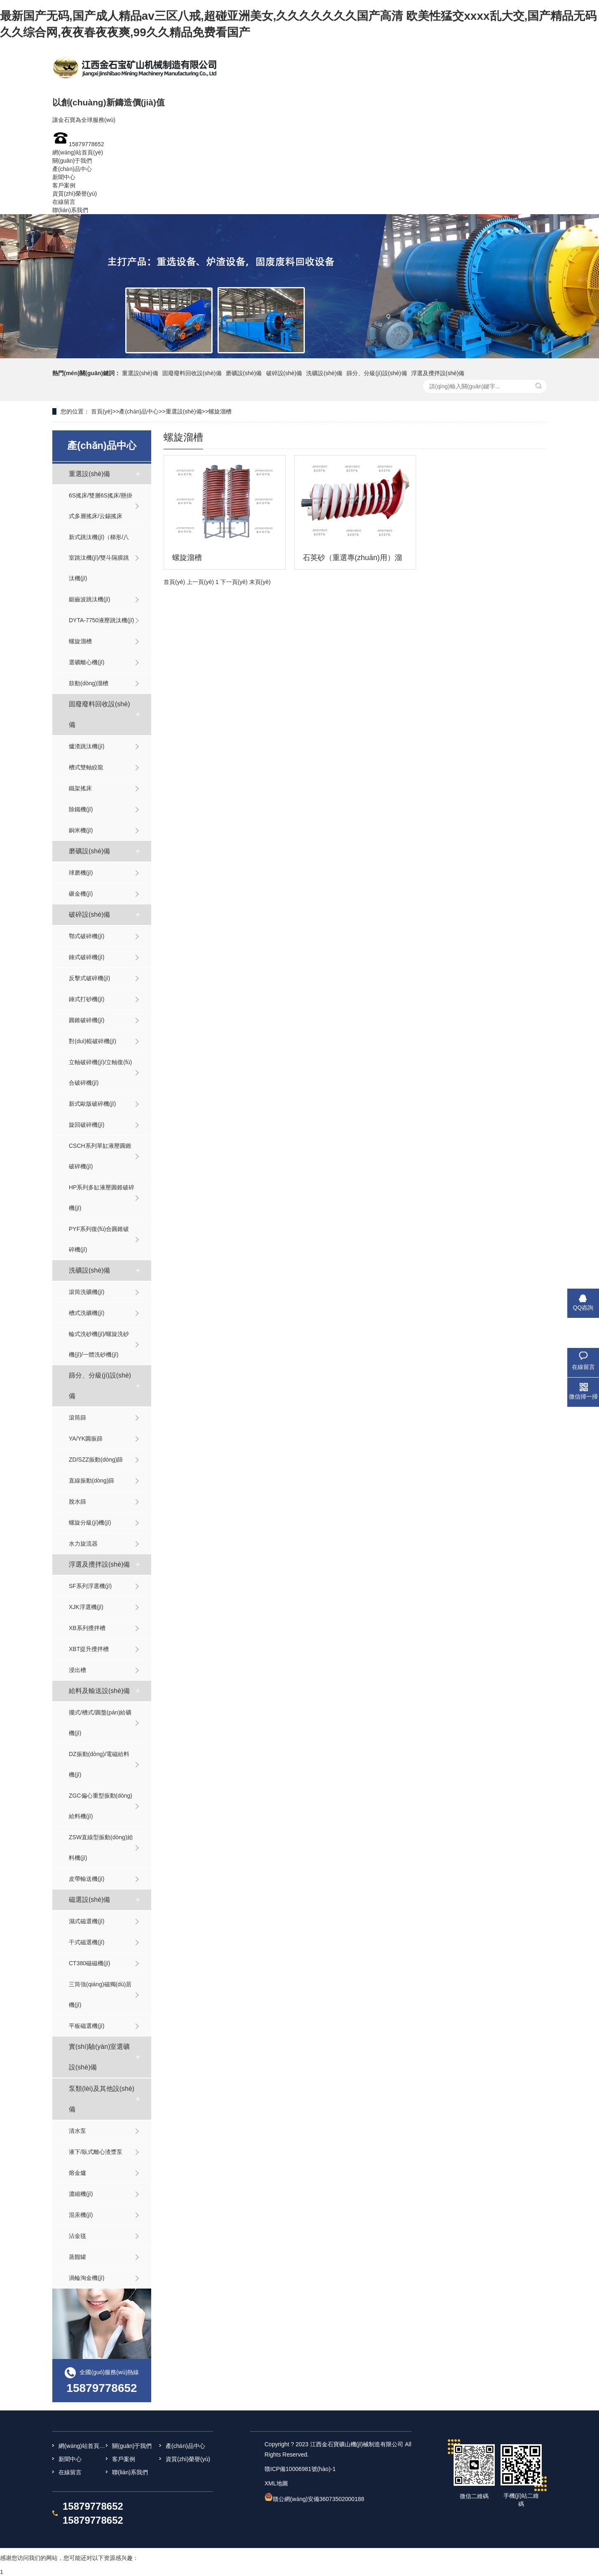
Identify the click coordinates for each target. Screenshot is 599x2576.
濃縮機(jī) (81, 2194)
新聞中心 (63, 177)
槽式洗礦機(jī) (86, 1313)
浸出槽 (77, 1670)
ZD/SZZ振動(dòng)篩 (96, 1459)
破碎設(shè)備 (284, 373)
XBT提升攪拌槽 (89, 1649)
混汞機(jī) (81, 2215)
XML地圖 (276, 2483)
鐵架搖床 (80, 788)
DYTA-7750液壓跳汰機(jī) (101, 620)
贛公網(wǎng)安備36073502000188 (318, 2499)
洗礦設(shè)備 (324, 373)
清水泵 (77, 2131)
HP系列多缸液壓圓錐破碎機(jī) (101, 1197)
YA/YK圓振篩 (86, 1438)
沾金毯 (77, 2236)
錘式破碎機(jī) (86, 957)
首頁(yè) (101, 411)
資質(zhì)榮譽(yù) (74, 193)
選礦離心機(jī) (86, 662)
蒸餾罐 (77, 2257)
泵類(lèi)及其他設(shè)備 (101, 2099)
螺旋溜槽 (220, 411)
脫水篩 (77, 1501)
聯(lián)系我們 (70, 210)
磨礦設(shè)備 (244, 373)
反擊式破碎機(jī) (89, 978)
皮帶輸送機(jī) (86, 1878)
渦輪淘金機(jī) (86, 2278)
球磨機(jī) (81, 872)
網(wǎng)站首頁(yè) (77, 152)
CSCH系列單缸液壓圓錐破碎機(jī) (100, 1156)
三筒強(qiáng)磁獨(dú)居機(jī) (100, 1994)
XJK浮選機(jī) (86, 1607)
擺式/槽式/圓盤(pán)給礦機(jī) (100, 1722)
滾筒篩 (77, 1417)
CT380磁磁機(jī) (89, 1963)
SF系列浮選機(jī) (90, 1586)
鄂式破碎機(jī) (86, 936)
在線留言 (63, 202)
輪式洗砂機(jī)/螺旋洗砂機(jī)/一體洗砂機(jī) (99, 1344)
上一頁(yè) (200, 582)
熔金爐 (77, 2173)
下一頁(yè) (234, 582)
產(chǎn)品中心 (72, 169)
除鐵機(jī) (81, 809)
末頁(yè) (260, 582)
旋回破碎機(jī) (86, 1124)
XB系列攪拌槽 (87, 1628)
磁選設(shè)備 (89, 1899)
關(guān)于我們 (72, 160)
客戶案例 (63, 185)
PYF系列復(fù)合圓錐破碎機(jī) (99, 1239)
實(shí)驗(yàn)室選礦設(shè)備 (99, 2057)
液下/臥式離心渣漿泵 (95, 2152)
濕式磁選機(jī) (86, 1921)
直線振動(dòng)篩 (91, 1480)
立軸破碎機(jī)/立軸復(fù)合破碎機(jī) (100, 1072)
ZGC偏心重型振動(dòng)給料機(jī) (100, 1805)
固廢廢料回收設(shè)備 (192, 373)
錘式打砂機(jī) (86, 999)
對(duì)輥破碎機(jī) (92, 1041)
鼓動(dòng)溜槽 (88, 683)
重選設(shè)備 (140, 373)
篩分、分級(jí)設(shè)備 (100, 1385)
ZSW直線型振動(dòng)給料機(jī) (101, 1847)
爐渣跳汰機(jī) (86, 746)
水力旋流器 (83, 1543)
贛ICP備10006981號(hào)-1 (300, 2469)
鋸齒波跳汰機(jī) (89, 599)
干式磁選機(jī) (86, 1942)
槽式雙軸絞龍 (86, 767)
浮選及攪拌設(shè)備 (438, 373)
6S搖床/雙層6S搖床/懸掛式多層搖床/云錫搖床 (100, 505)
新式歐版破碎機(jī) (92, 1103)
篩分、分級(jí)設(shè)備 (376, 373)
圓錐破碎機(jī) (86, 1020)
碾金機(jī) (81, 893)
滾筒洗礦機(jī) (86, 1292)
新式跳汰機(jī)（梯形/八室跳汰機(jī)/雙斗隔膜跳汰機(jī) (99, 558)
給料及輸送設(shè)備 (99, 1690)
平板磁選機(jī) (86, 2025)
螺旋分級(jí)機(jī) (90, 1522)
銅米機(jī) (81, 830)
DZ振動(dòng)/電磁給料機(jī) (99, 1764)
